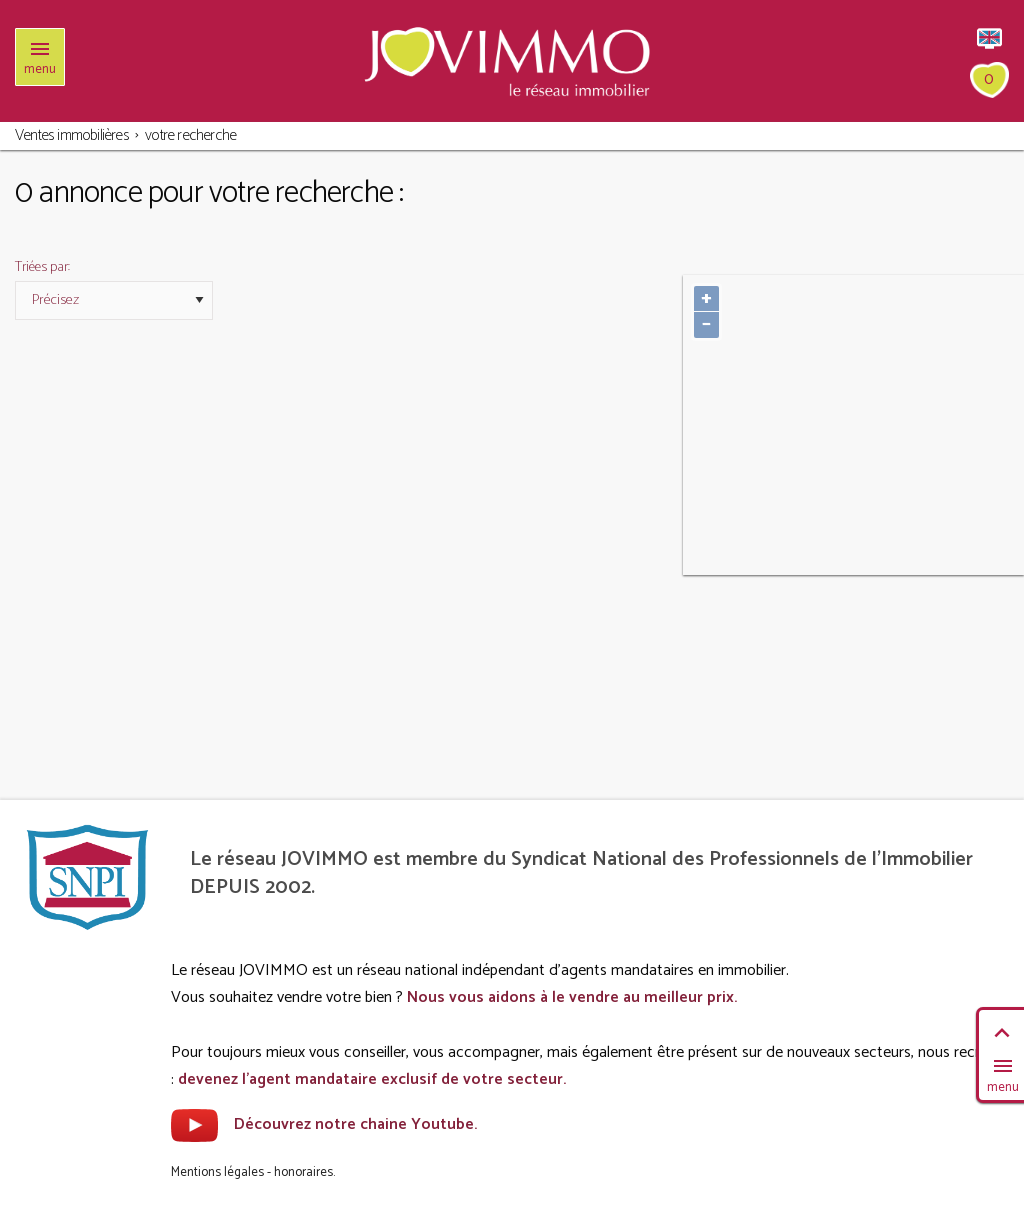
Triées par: (42, 267)
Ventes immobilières (72, 135)
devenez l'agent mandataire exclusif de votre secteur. (372, 1079)
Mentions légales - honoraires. (253, 1172)
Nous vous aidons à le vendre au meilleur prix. (572, 997)
